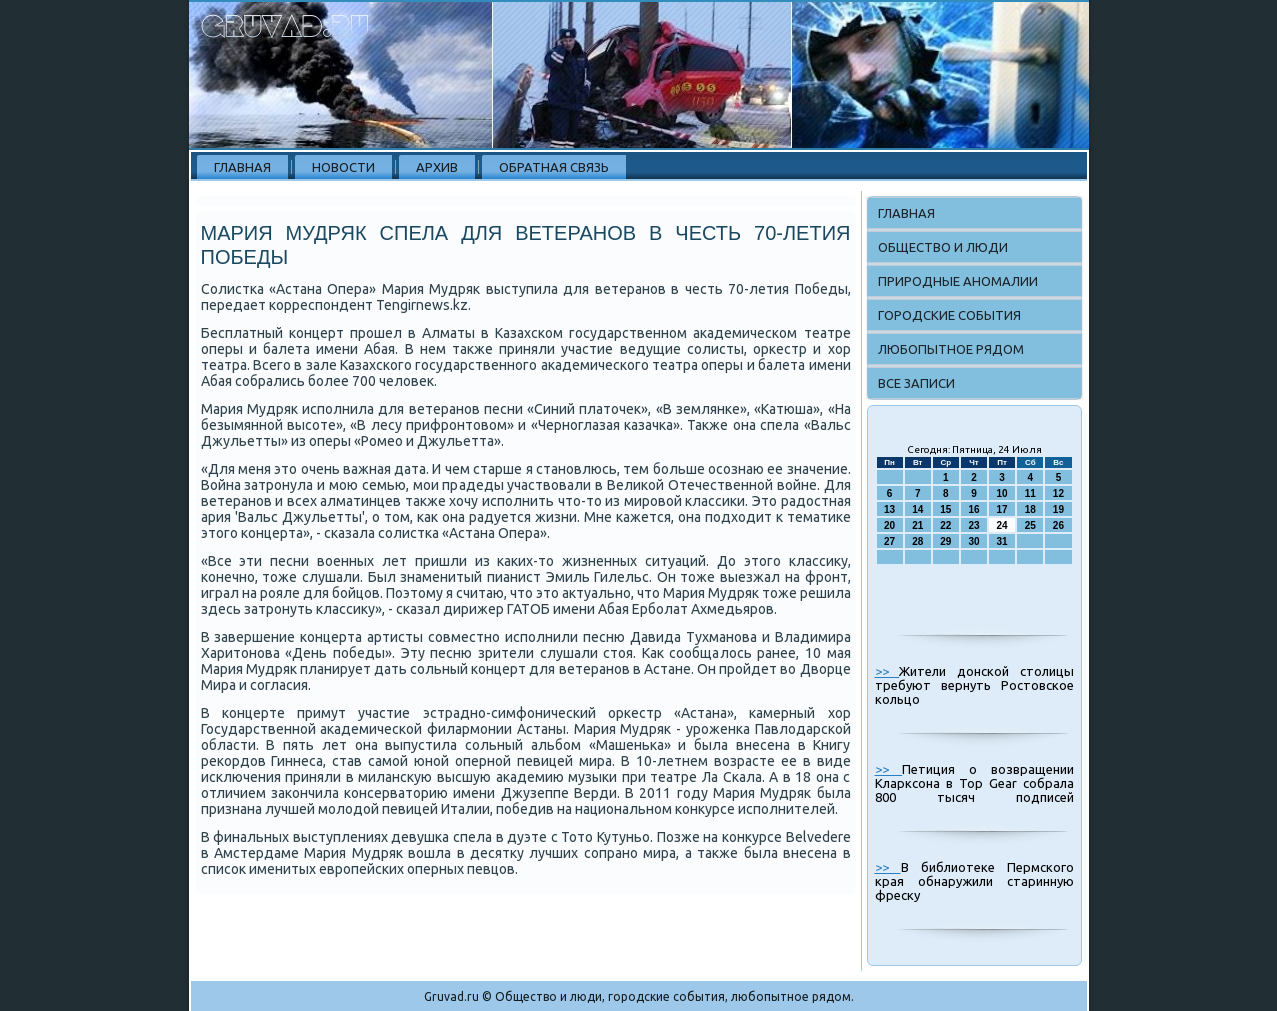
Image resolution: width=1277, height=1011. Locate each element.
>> (887, 671)
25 (1030, 525)
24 (1002, 525)
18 (1030, 509)
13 (889, 509)
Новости (343, 167)
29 (945, 541)
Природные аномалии (958, 281)
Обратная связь (554, 167)
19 (1058, 509)
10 (1002, 493)
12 (1058, 493)
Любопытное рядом (951, 349)
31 (1002, 541)
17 (1002, 509)
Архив (437, 167)
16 (973, 509)
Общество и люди (943, 247)
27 (889, 541)
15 (945, 509)
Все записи (916, 383)
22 (945, 525)
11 (1030, 493)
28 (917, 541)
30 (973, 541)
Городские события (949, 315)
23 (973, 525)
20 (889, 525)
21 (917, 525)
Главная (242, 167)
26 (1058, 525)
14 (917, 509)
